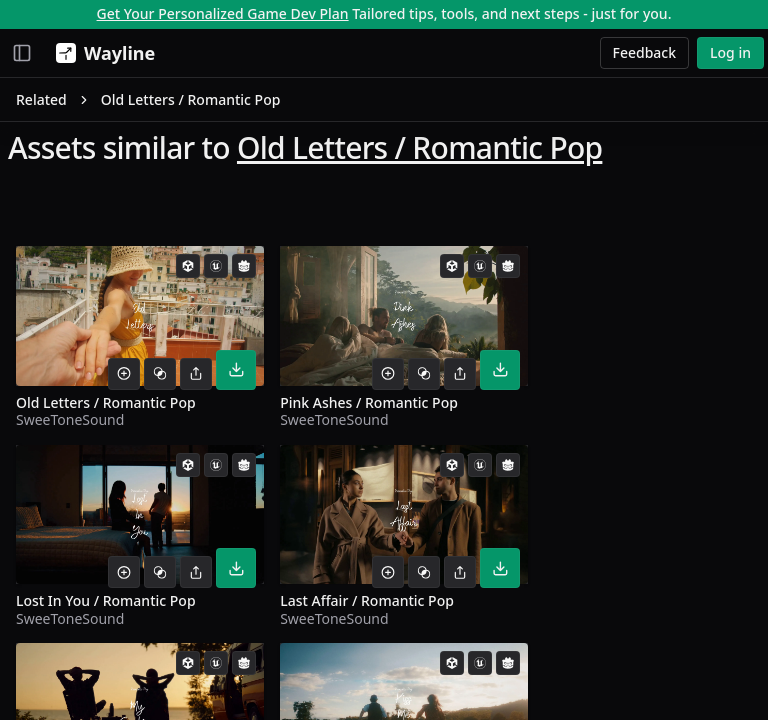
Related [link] (41, 99)
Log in (730, 52)
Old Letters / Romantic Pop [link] (191, 99)
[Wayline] (101, 53)
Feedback (645, 52)
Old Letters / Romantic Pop (419, 147)
